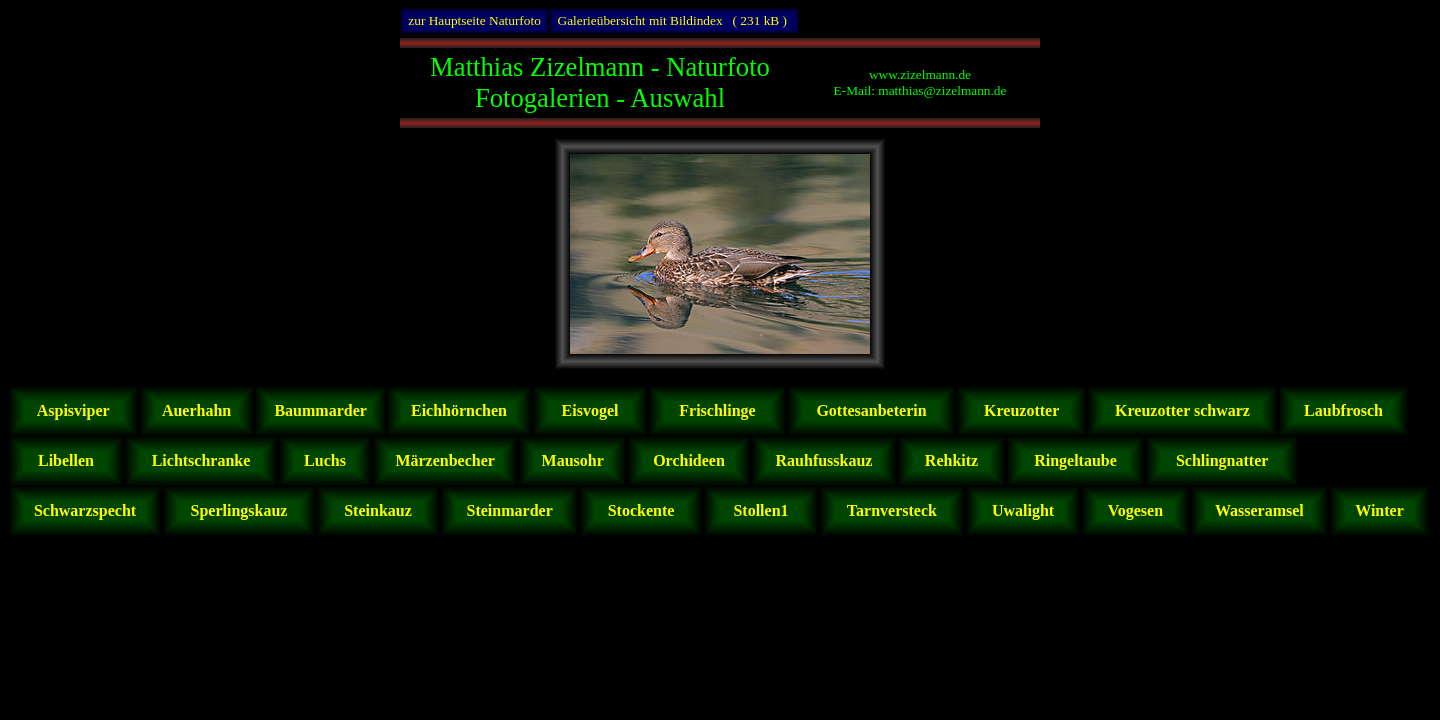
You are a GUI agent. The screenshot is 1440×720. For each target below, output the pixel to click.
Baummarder (320, 410)
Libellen (66, 460)
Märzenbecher (444, 460)
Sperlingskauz (239, 510)
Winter (1379, 510)
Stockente (641, 510)
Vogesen (1135, 510)
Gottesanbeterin (871, 410)
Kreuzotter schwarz (1182, 410)
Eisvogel (590, 410)
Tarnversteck (892, 510)
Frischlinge (717, 410)
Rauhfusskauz (824, 460)
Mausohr (573, 460)
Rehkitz (951, 460)
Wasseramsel (1259, 510)
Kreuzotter (1021, 410)
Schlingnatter (1222, 460)
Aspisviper (74, 410)
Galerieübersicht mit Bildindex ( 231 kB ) (674, 20)
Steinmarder (510, 510)
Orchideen (689, 460)
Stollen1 (760, 510)
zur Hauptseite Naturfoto (474, 20)
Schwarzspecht (85, 510)
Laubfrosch (1343, 410)
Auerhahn (197, 410)
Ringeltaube (1075, 460)
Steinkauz (378, 510)
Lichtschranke (201, 460)
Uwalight (1023, 510)
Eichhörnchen (459, 410)
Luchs (325, 460)
